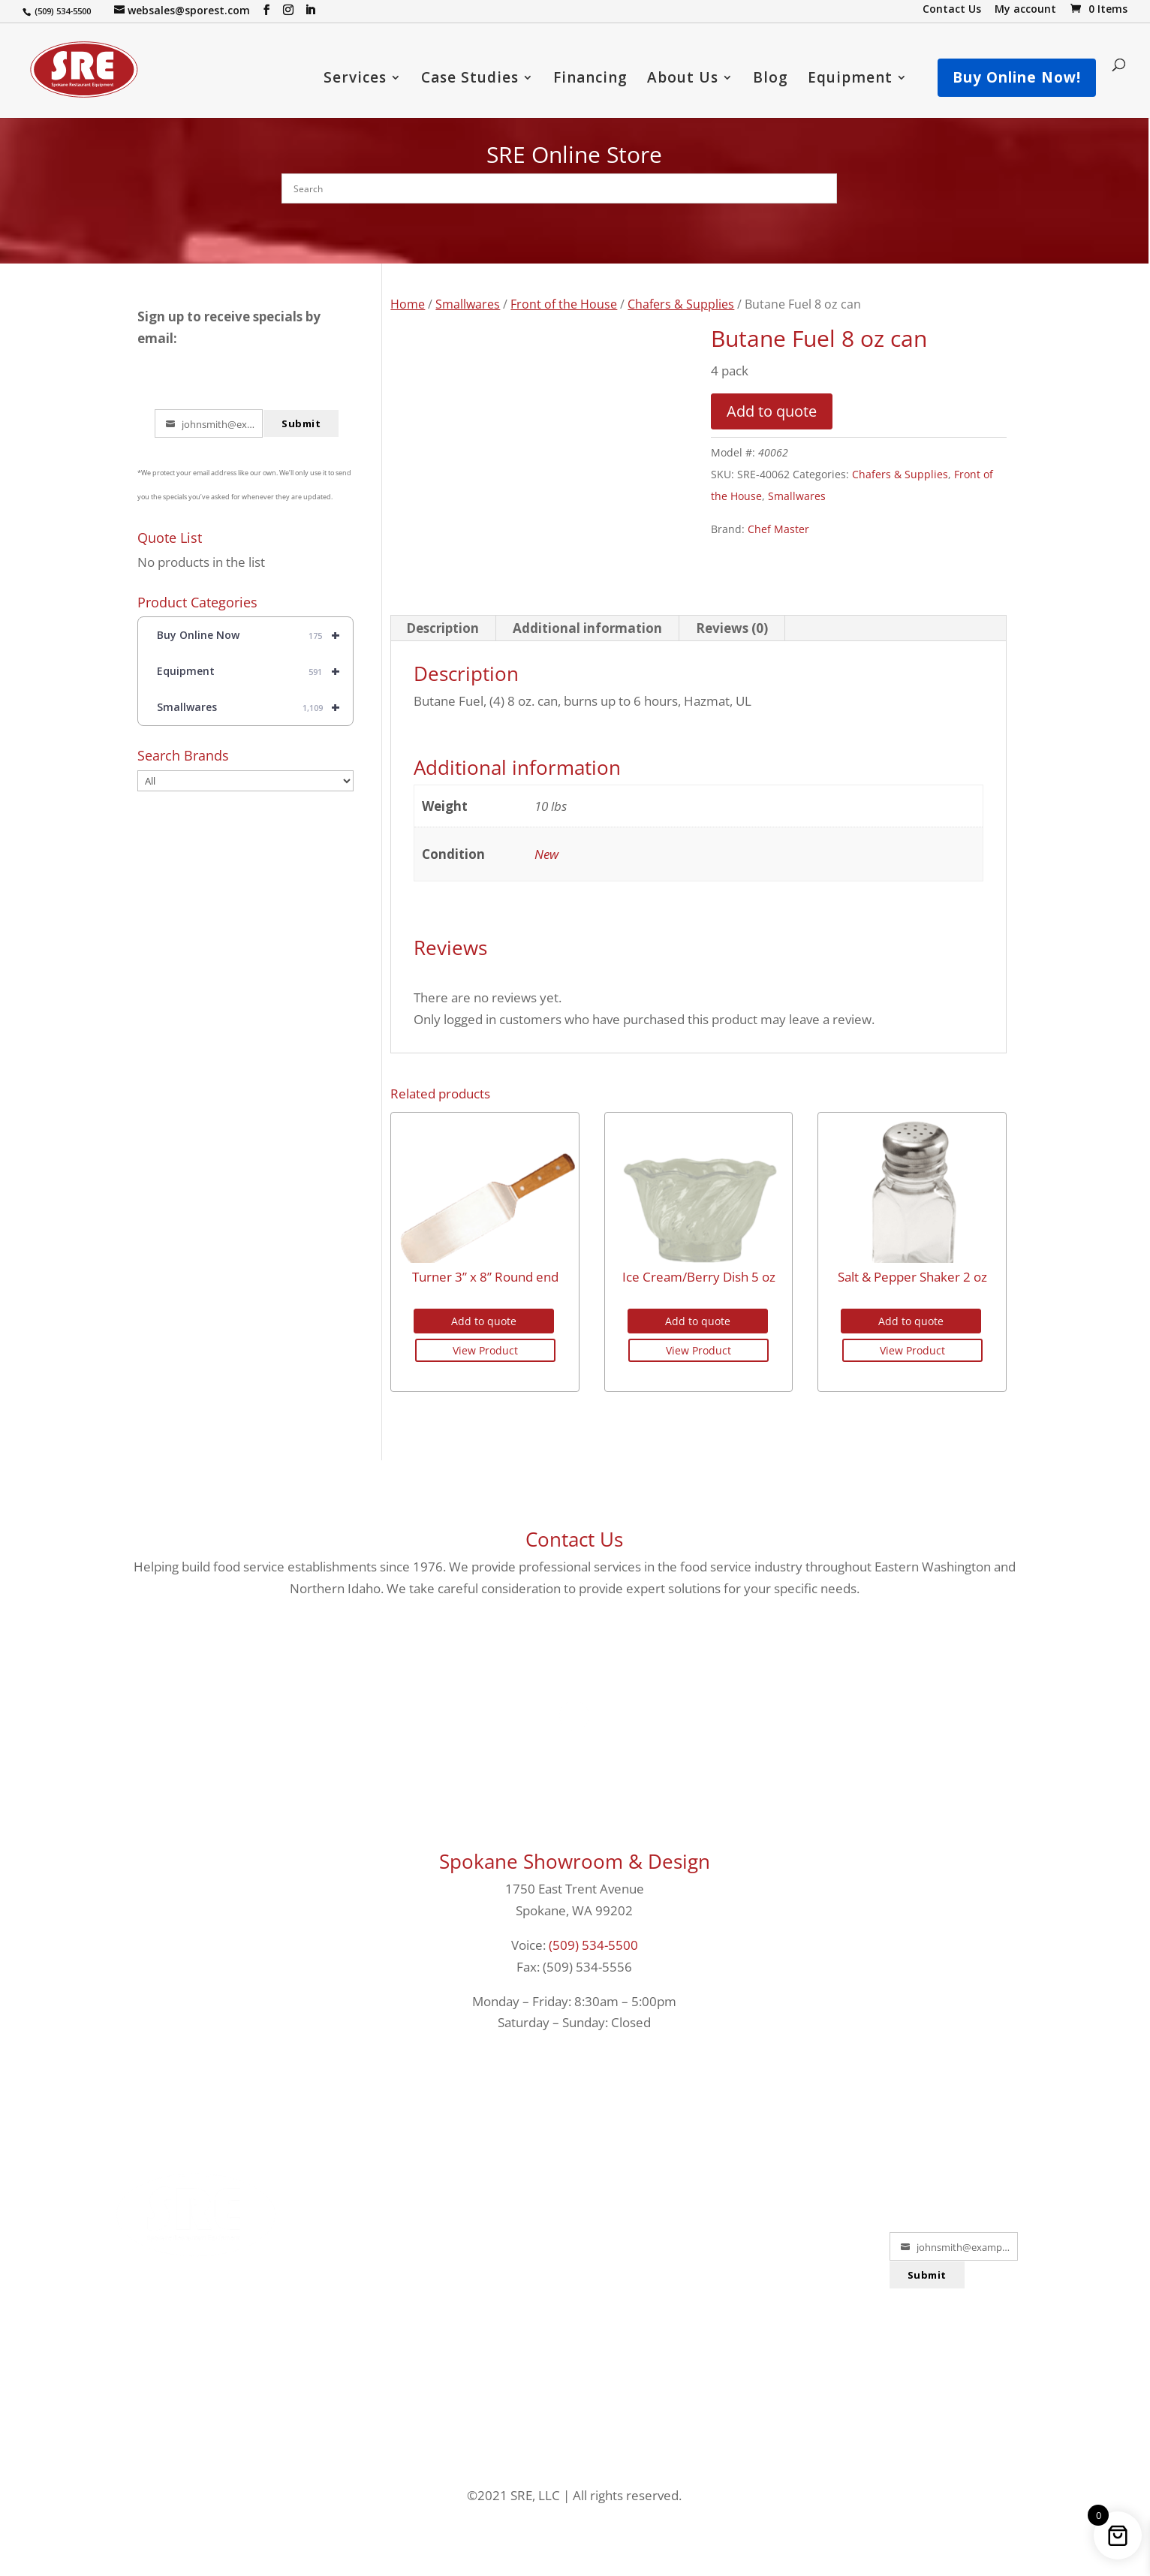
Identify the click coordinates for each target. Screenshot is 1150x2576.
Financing (590, 79)
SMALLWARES (385, 2251)
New (546, 854)
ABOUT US (574, 2251)
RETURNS (763, 2182)
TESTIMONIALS (574, 2285)
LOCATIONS (575, 2216)
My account (1025, 10)
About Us (682, 79)
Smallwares (467, 304)
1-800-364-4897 (196, 2281)
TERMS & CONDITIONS (763, 2320)
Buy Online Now (255, 635)
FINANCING (385, 2182)
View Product (485, 1350)
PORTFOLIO (574, 2182)
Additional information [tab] (587, 628)
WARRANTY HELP (574, 2320)
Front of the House (563, 304)
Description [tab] (442, 628)
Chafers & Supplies (681, 304)
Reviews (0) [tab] (732, 628)
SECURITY (763, 2285)
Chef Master (778, 529)
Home (407, 304)
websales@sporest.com (196, 2303)
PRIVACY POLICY (763, 2251)
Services (355, 79)
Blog (770, 79)
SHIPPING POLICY (764, 2216)
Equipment (850, 79)
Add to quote (772, 411)
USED (385, 2320)
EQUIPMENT (384, 2285)
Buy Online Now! (1017, 77)
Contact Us (952, 10)
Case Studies (470, 79)
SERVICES (384, 2216)
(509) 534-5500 (593, 1945)
